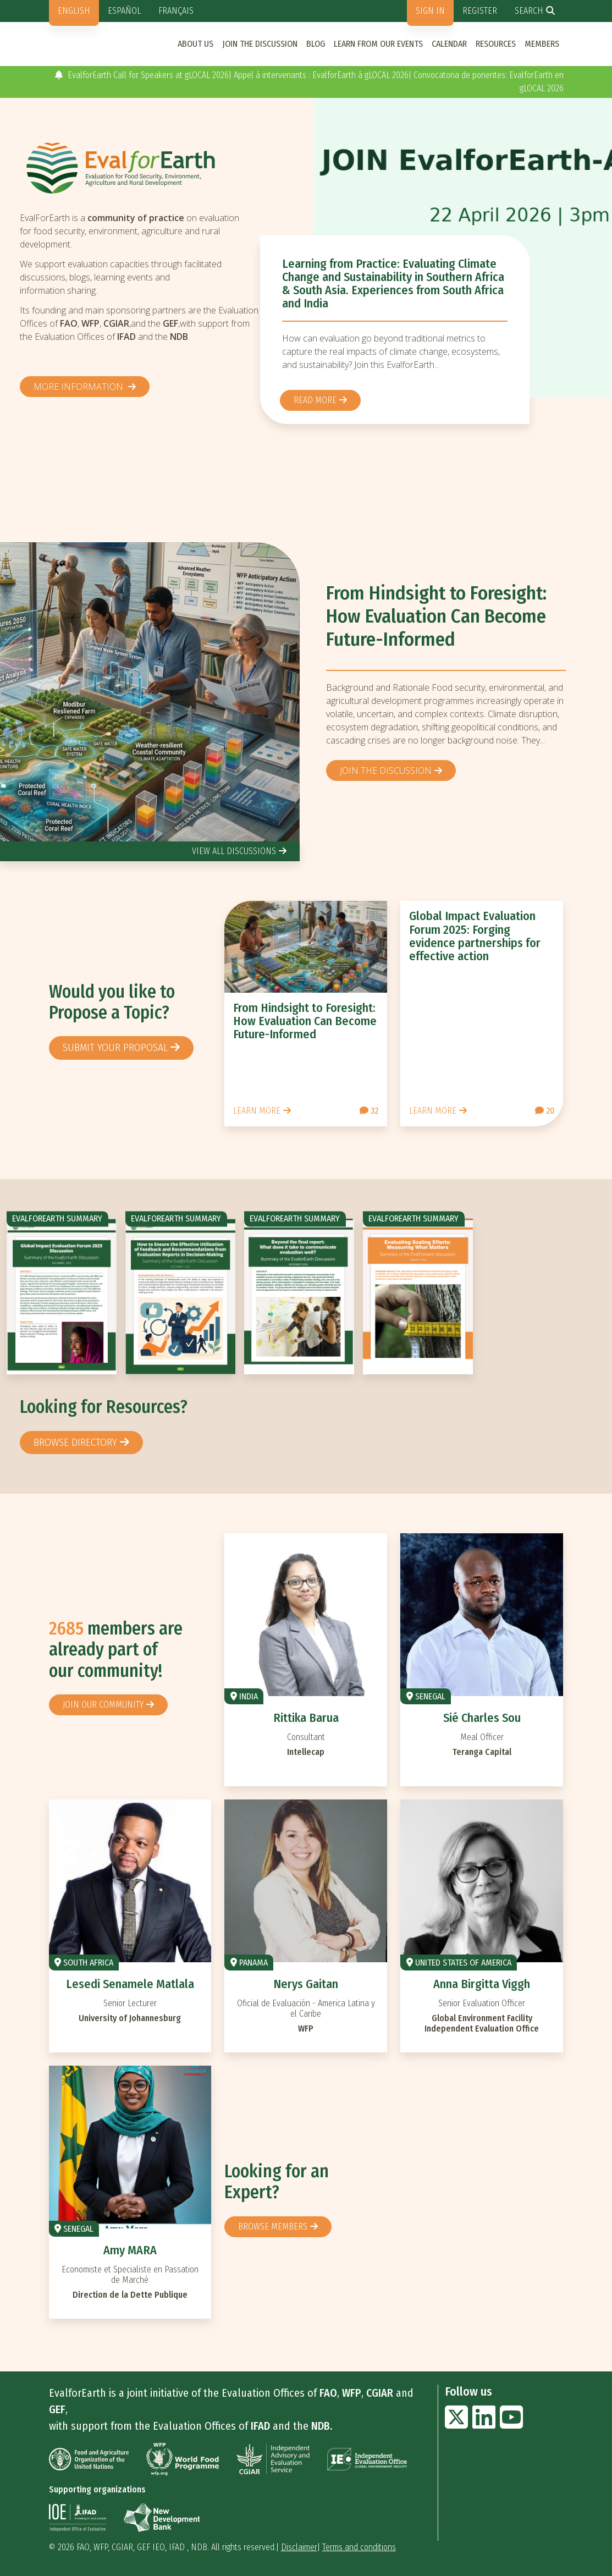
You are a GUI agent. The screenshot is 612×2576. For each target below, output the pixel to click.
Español (124, 10)
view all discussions (234, 851)
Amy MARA (130, 2250)
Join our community (103, 1704)
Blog (315, 43)
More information (79, 387)
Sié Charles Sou (482, 1717)
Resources (496, 43)
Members (542, 43)
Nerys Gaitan (305, 1984)
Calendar (449, 43)
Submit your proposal (115, 1047)
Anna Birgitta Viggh (481, 1984)
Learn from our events (378, 43)
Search (529, 10)
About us (195, 43)
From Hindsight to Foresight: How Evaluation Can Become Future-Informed (436, 616)
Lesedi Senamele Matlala (130, 1984)
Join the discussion (259, 43)
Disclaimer (299, 2547)
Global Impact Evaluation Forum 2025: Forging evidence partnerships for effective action (475, 936)
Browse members (272, 2226)
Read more (315, 400)
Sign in (430, 10)
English (74, 10)
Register (479, 10)
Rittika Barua (306, 1717)
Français (176, 10)
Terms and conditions (359, 2547)
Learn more (256, 1110)
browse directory (75, 1442)
